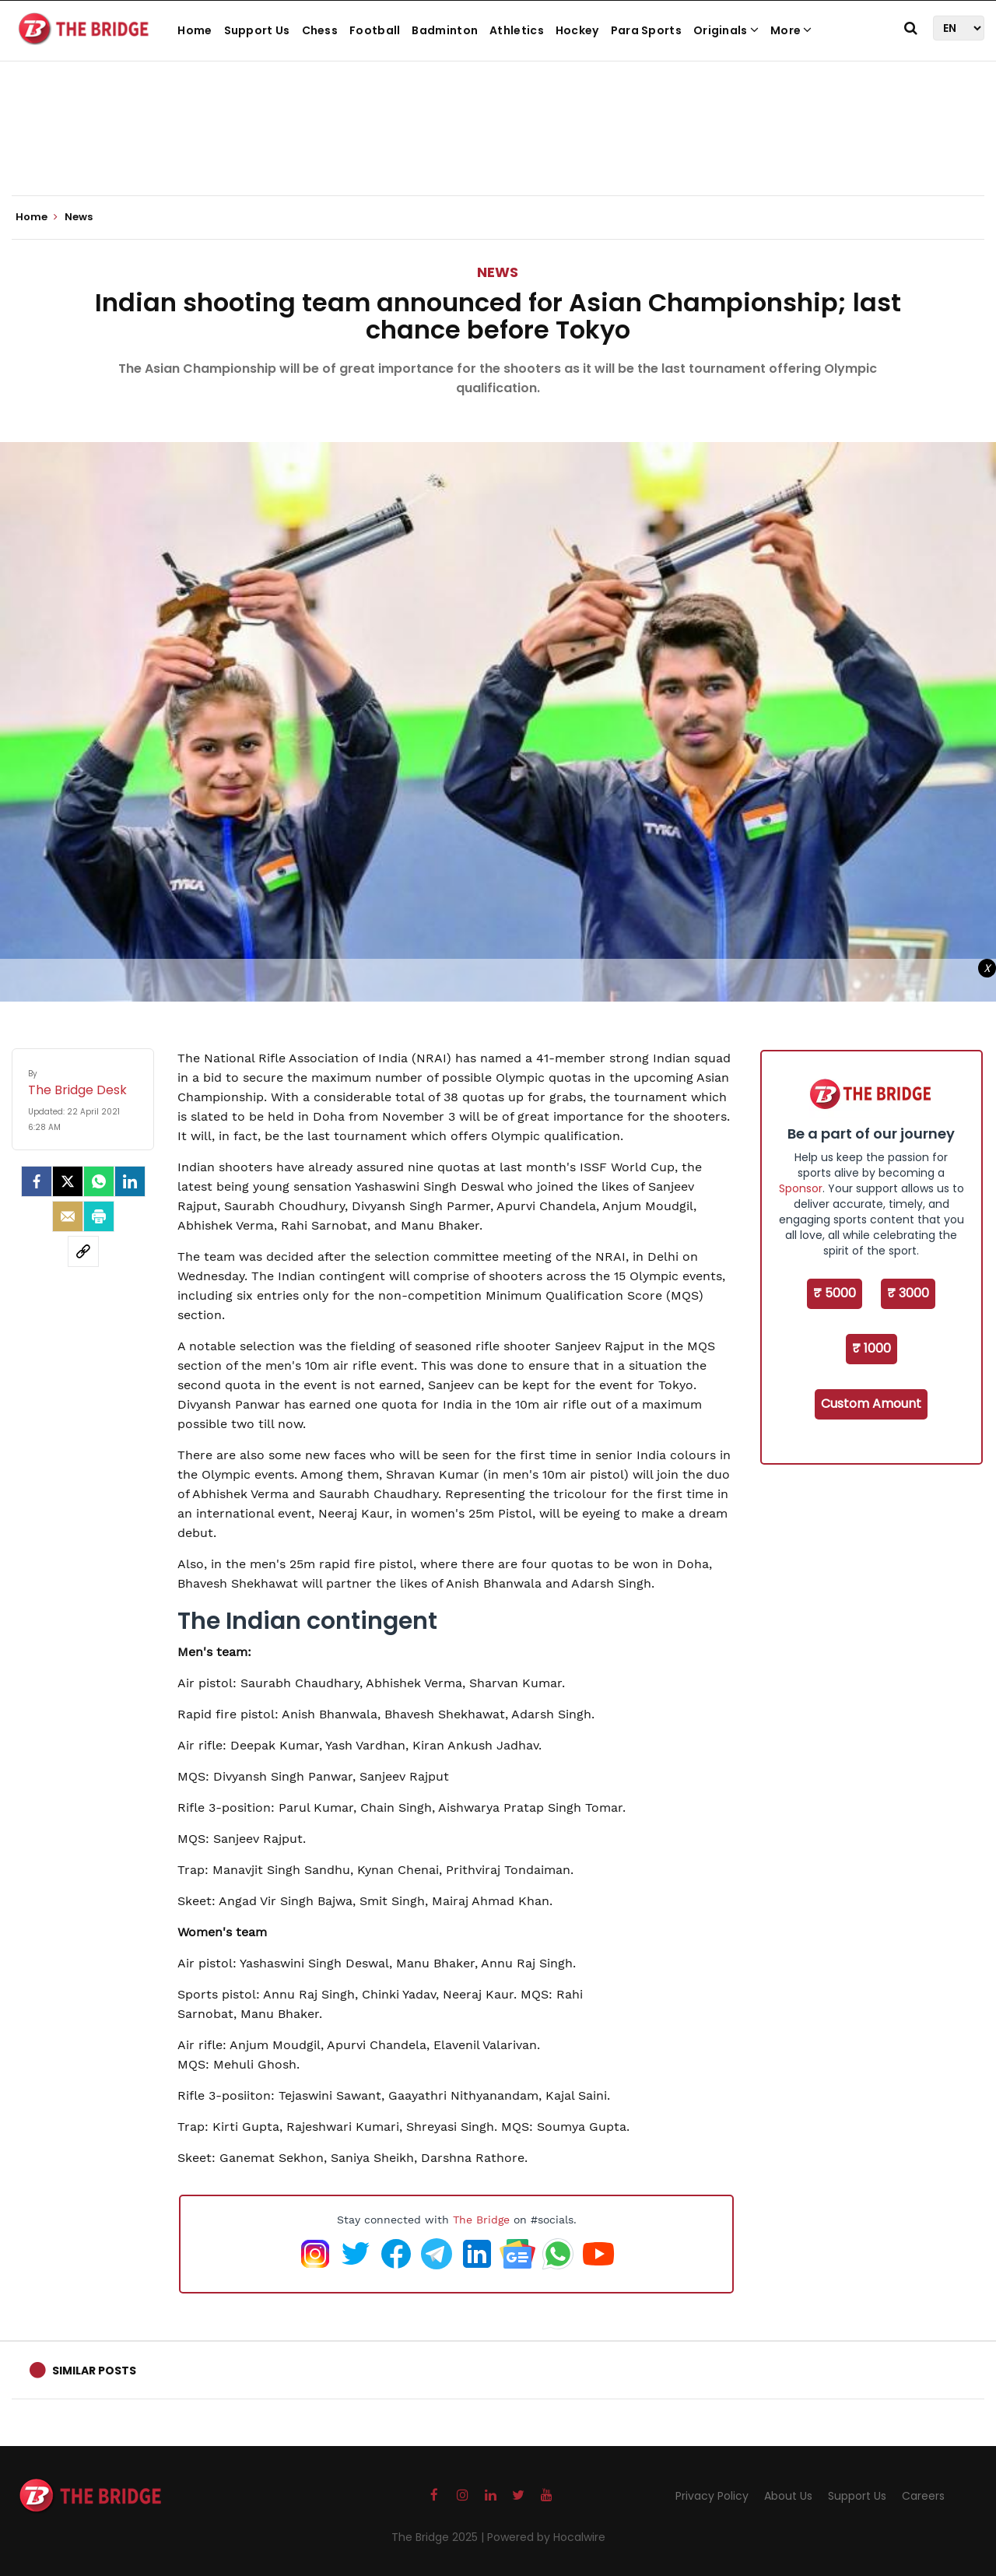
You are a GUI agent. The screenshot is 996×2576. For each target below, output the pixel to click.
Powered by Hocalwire (546, 2537)
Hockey (577, 30)
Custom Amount (871, 1404)
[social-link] (83, 1251)
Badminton (445, 30)
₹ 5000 (834, 1293)
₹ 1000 (871, 1348)
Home (194, 30)
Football (374, 30)
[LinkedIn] (130, 1181)
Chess (320, 30)
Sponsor (800, 1188)
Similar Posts (94, 2370)
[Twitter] (67, 1181)
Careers (923, 2496)
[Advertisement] (498, 148)
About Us (788, 2496)
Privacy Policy (712, 2496)
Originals (726, 30)
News (497, 272)
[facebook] (36, 1181)
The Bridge (481, 2219)
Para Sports (646, 30)
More (791, 30)
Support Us (257, 30)
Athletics (516, 30)
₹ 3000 (908, 1293)
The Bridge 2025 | (439, 2537)
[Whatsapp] (98, 1181)
